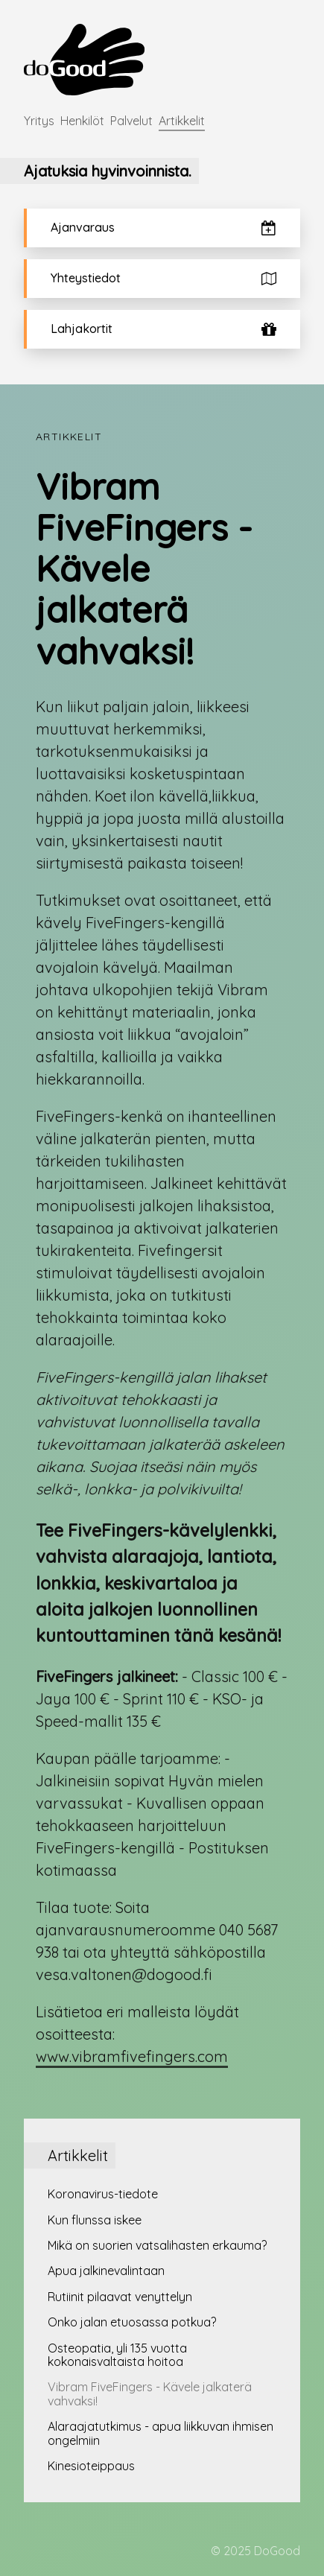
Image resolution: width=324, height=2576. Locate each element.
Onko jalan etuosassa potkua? (132, 2322)
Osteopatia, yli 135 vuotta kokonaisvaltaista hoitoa (117, 2355)
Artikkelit (182, 120)
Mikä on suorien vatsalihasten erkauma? (157, 2245)
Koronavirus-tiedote (103, 2193)
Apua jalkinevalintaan (106, 2270)
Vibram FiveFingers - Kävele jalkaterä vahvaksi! (150, 2393)
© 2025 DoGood (255, 2550)
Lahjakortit (163, 329)
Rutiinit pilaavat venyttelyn (120, 2296)
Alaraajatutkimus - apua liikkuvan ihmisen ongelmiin (160, 2433)
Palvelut (131, 120)
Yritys (39, 120)
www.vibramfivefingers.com (132, 2056)
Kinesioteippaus (91, 2465)
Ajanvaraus (163, 227)
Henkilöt (82, 120)
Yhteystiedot (163, 278)
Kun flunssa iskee (95, 2219)
